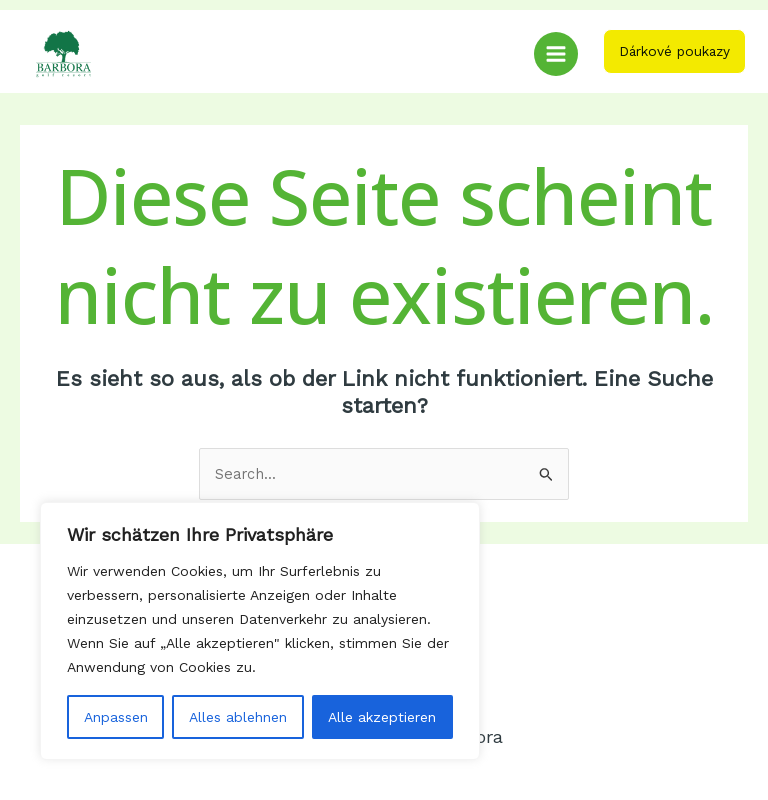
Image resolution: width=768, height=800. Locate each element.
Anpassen (116, 717)
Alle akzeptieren (382, 717)
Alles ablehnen (238, 717)
